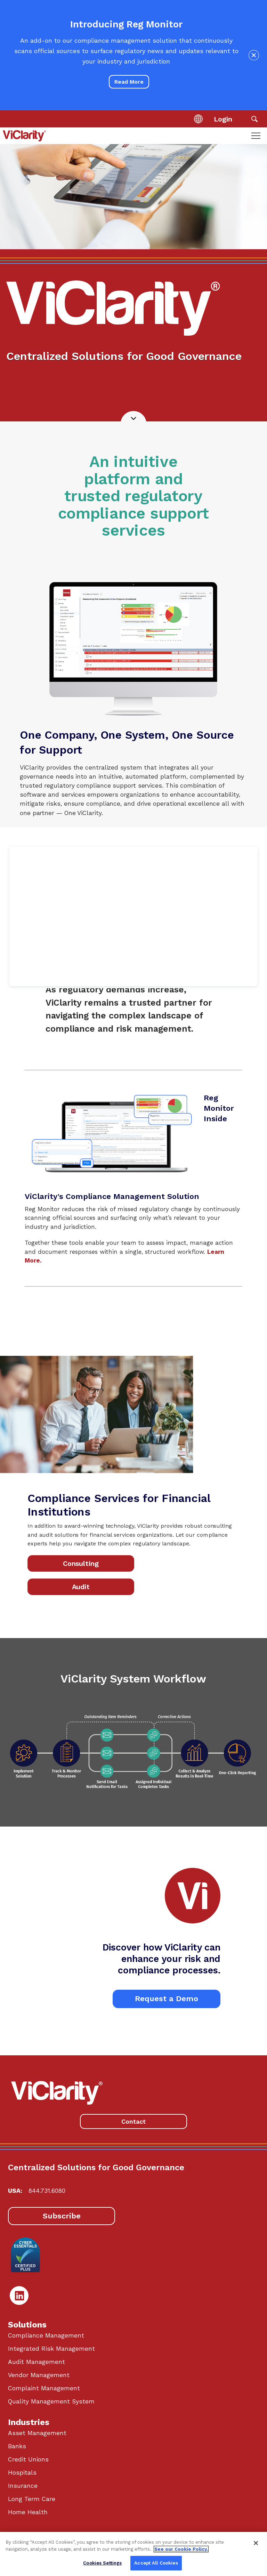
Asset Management (37, 2433)
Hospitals (22, 2472)
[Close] (256, 2543)
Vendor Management (39, 2375)
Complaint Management (44, 2388)
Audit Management (36, 2361)
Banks (17, 2446)
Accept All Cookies (156, 2563)
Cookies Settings (102, 2563)
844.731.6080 (47, 2190)
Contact (133, 2121)
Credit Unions (28, 2459)
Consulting (81, 1564)
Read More (129, 81)
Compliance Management (46, 2335)
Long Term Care (31, 2498)
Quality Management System (51, 2401)
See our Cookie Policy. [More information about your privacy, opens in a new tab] (181, 2549)
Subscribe (62, 2216)
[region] (133, 2554)
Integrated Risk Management (51, 2348)
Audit (81, 1587)
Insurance (23, 2485)
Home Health (28, 2512)
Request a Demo (166, 1998)
